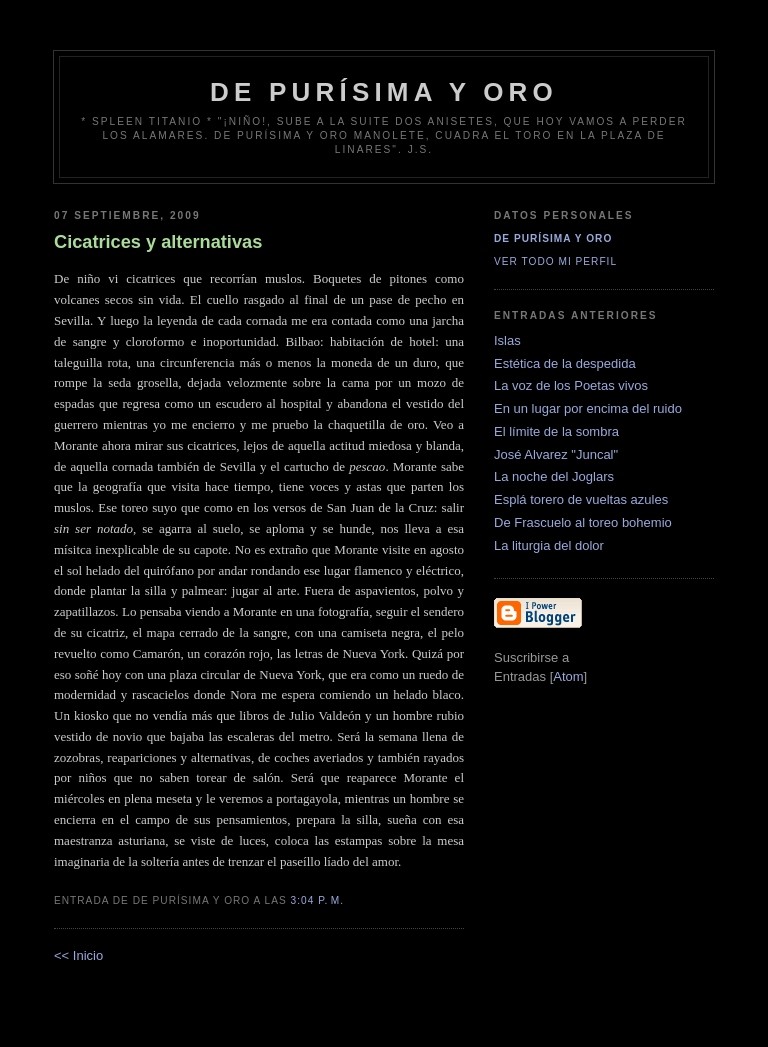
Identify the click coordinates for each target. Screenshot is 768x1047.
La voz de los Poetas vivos (571, 385)
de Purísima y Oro (384, 92)
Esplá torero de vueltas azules (581, 499)
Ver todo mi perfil (555, 261)
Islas (507, 340)
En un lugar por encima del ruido (588, 408)
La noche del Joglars (554, 476)
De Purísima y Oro (553, 238)
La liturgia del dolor (549, 545)
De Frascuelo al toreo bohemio (583, 522)
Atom (568, 676)
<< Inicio (78, 955)
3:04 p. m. (318, 900)
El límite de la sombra (556, 431)
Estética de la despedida (565, 363)
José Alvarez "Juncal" (556, 454)
